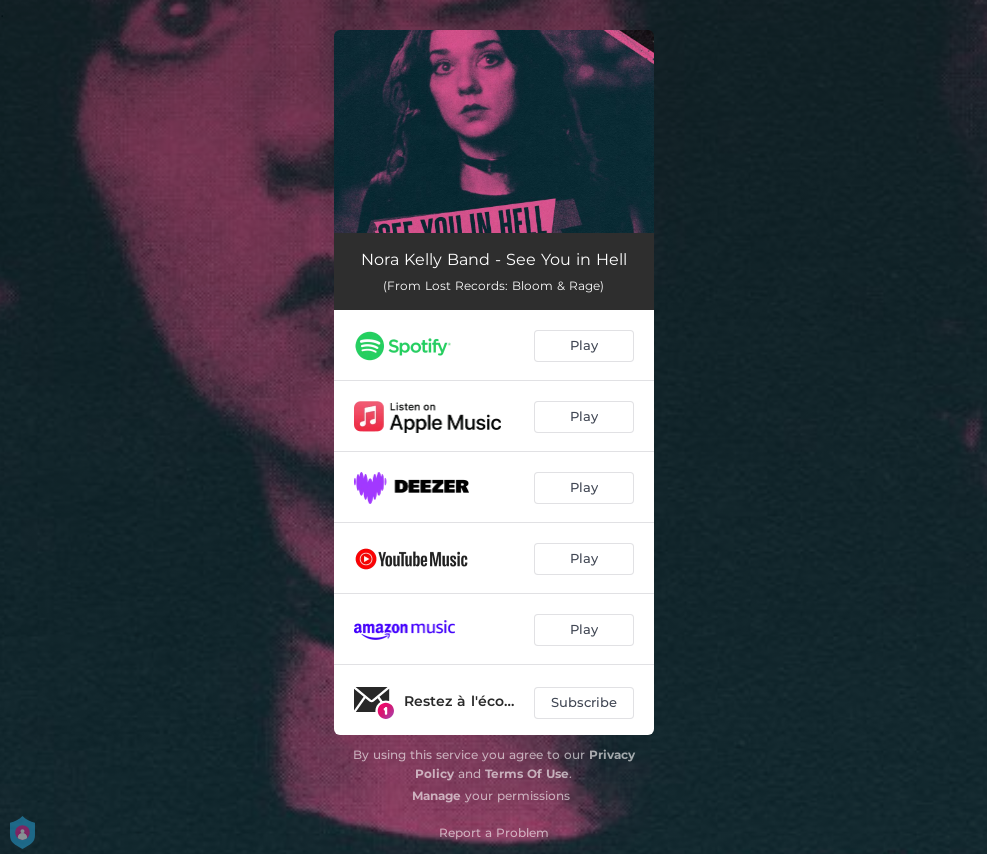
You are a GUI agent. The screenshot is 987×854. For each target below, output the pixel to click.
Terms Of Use (527, 773)
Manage (436, 795)
